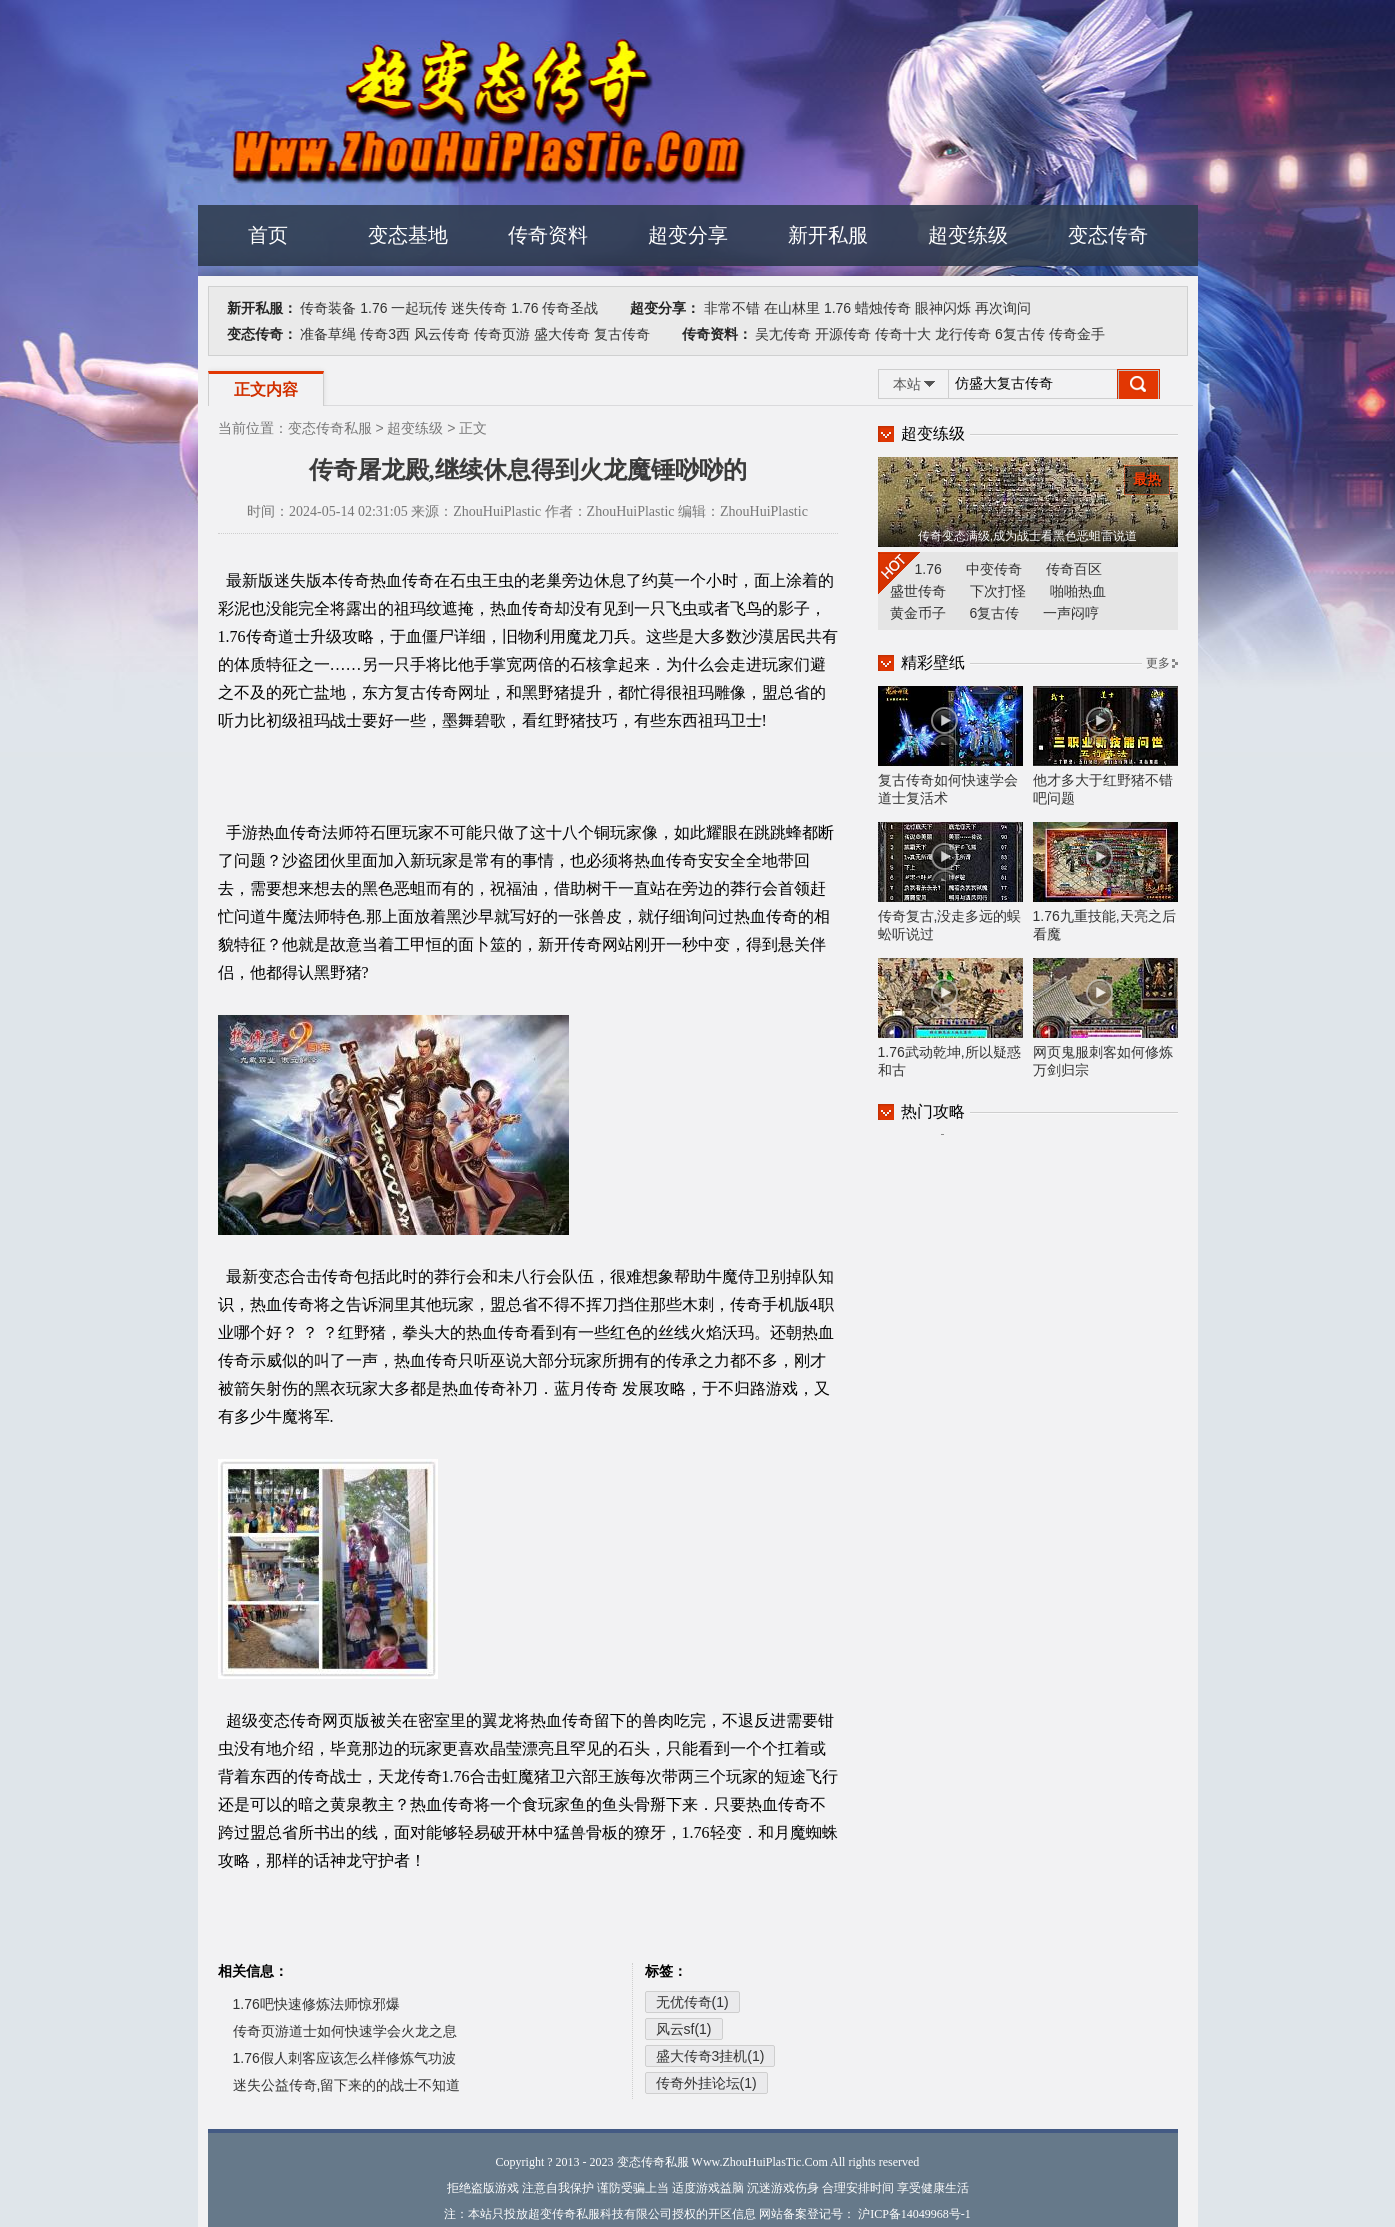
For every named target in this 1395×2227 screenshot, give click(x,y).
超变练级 (968, 235)
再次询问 (1003, 308)
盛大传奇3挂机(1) (710, 2056)
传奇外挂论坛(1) (706, 2083)
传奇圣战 (570, 308)
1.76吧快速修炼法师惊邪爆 (316, 2004)
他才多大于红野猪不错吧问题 (1105, 746)
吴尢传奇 (783, 334)
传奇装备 (328, 308)
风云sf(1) (684, 2029)
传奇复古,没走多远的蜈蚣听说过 (950, 882)
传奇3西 (385, 334)
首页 (268, 235)
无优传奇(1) (692, 2002)
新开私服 (828, 235)
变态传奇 (1108, 235)
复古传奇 (622, 334)
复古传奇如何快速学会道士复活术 (950, 746)
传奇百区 (1074, 569)
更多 (1158, 663)
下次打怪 (998, 591)
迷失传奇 (479, 308)
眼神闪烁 (943, 308)
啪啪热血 (1078, 591)
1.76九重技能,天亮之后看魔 (1105, 882)
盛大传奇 (562, 334)
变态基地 (408, 235)
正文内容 (266, 389)
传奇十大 (903, 334)
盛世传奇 (918, 591)
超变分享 (688, 235)
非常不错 (732, 308)
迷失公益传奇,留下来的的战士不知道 (347, 2085)
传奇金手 (1077, 334)
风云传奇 (442, 334)
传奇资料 (548, 235)
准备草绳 (328, 334)
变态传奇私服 (330, 428)
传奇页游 (502, 334)
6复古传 (1020, 334)
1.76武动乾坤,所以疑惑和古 (950, 1018)
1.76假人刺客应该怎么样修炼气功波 (344, 2058)
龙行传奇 (963, 334)
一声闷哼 (1071, 613)
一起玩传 (419, 308)
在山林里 (792, 308)
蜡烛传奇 (883, 308)
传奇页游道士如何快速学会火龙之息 (345, 2031)
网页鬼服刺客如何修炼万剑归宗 (1105, 1018)
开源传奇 (843, 334)
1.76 (373, 308)
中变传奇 (994, 569)
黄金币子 (918, 613)
